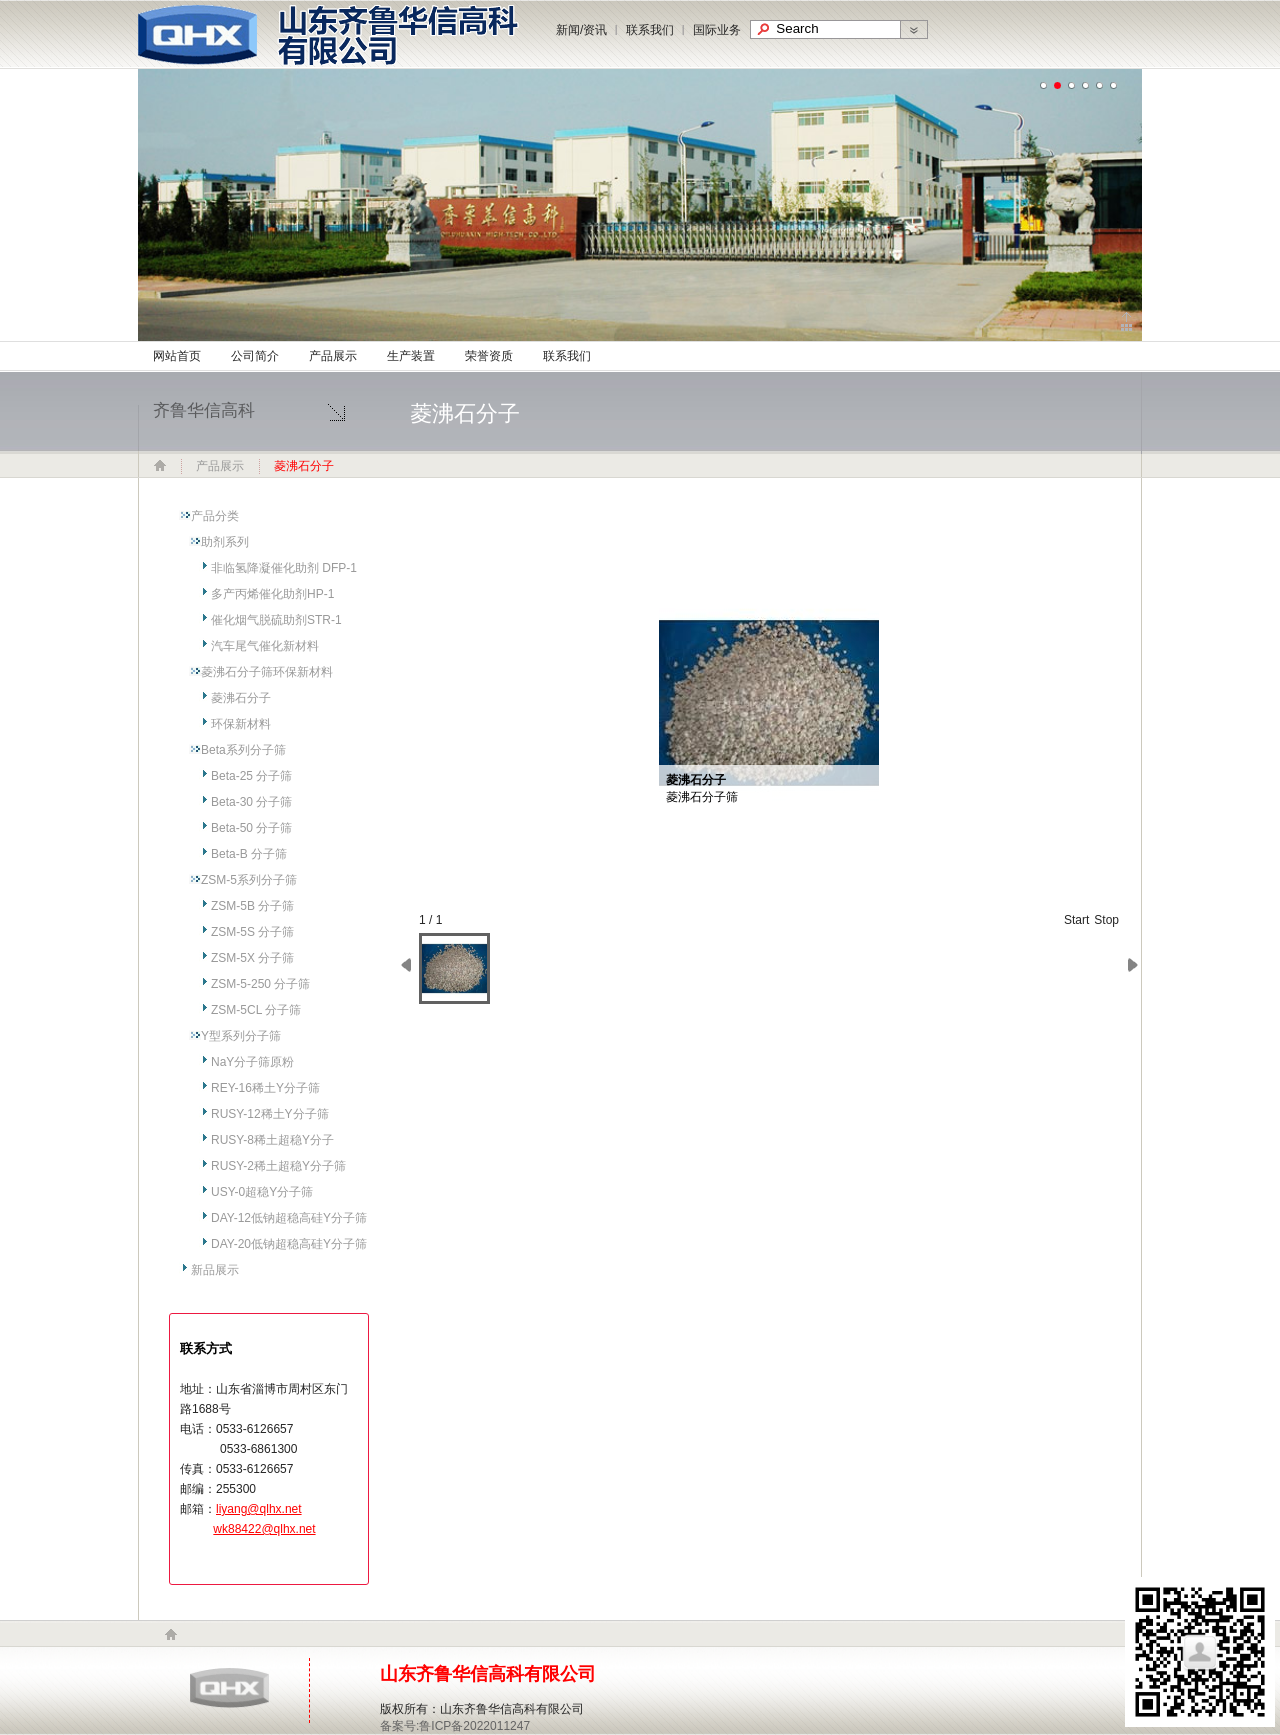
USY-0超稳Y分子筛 (262, 1192)
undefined (1044, 86)
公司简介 (255, 356)
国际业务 (717, 30)
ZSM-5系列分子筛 (249, 880)
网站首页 (177, 356)
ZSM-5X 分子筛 (252, 958)
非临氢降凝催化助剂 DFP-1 (284, 568)
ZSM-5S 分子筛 (252, 932)
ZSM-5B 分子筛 (252, 906)
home (171, 1634)
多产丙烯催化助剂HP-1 (272, 594)
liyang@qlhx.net (259, 1509)
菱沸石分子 (241, 698)
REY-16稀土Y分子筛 (265, 1088)
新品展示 (215, 1270)
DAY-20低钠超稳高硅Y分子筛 (289, 1244)
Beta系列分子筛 (243, 750)
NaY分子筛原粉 (252, 1062)
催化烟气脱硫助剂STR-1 (276, 620)
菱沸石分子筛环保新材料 (267, 672)
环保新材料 (241, 724)
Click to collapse (1126, 321)
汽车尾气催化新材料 (265, 646)
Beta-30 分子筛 (251, 802)
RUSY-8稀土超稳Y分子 (272, 1140)
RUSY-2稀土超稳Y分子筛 (278, 1166)
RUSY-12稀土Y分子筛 (270, 1114)
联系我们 (650, 30)
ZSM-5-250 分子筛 (260, 984)
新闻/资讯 (581, 30)
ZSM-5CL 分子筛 (256, 1010)
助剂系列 (225, 542)
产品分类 (215, 516)
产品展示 (333, 356)
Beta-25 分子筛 (251, 776)
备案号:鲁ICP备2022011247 (455, 1726)
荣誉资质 (489, 356)
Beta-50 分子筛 (251, 828)
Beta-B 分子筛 (249, 854)
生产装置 (411, 356)
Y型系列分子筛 (241, 1036)
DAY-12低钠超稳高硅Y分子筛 (289, 1218)
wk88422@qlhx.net (264, 1529)
